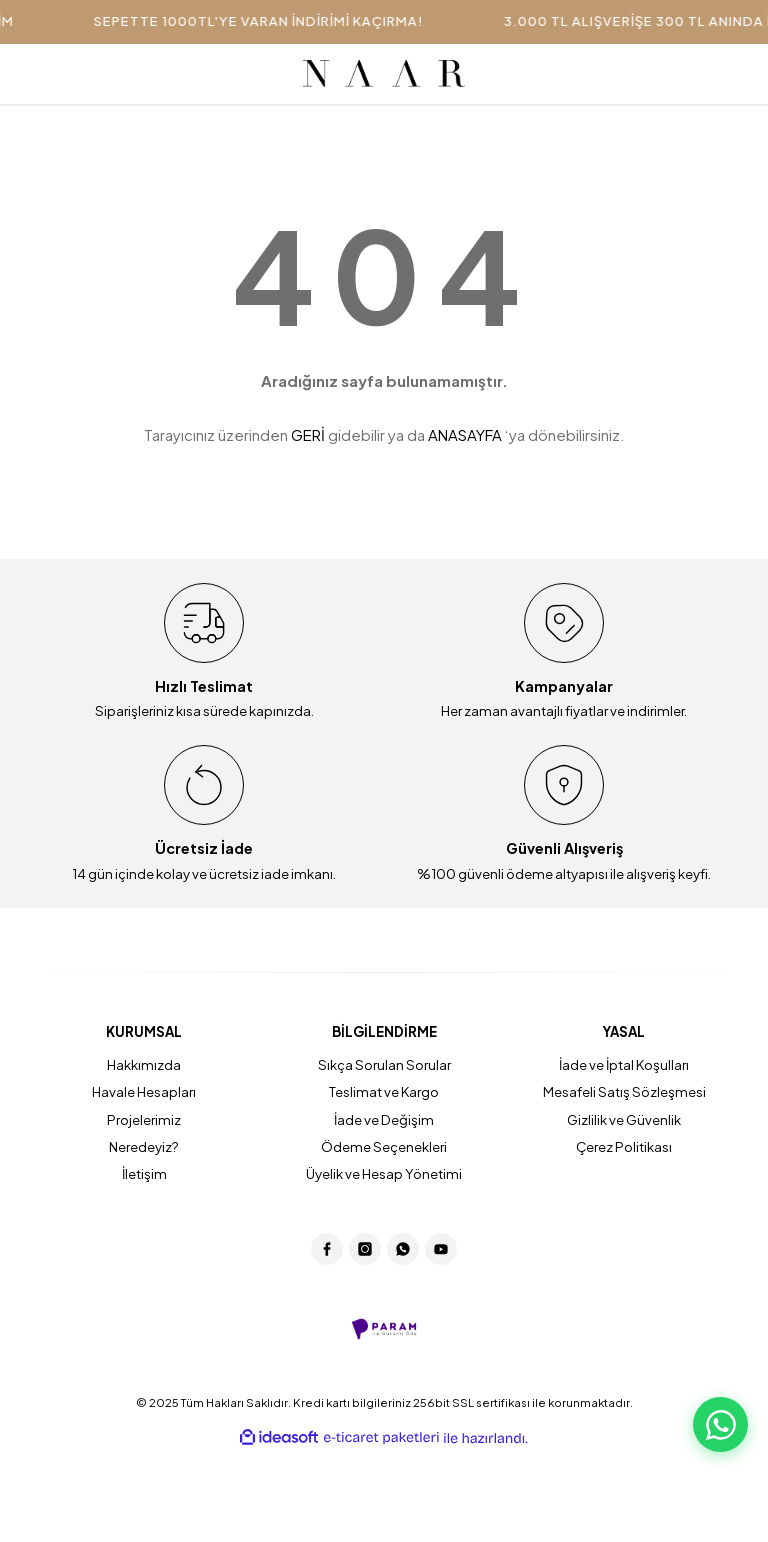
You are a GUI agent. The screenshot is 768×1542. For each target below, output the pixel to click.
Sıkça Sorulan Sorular (384, 1064)
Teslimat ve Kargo (384, 1091)
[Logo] (384, 74)
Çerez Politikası (624, 1146)
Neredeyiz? (144, 1146)
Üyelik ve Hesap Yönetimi (384, 1173)
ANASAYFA (465, 434)
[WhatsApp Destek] (720, 1424)
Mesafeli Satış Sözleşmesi (624, 1091)
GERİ (308, 434)
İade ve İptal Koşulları (624, 1064)
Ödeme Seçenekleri (384, 1146)
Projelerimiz (144, 1119)
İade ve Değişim (384, 1119)
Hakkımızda (144, 1064)
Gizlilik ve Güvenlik (624, 1119)
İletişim (144, 1173)
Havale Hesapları (144, 1091)
